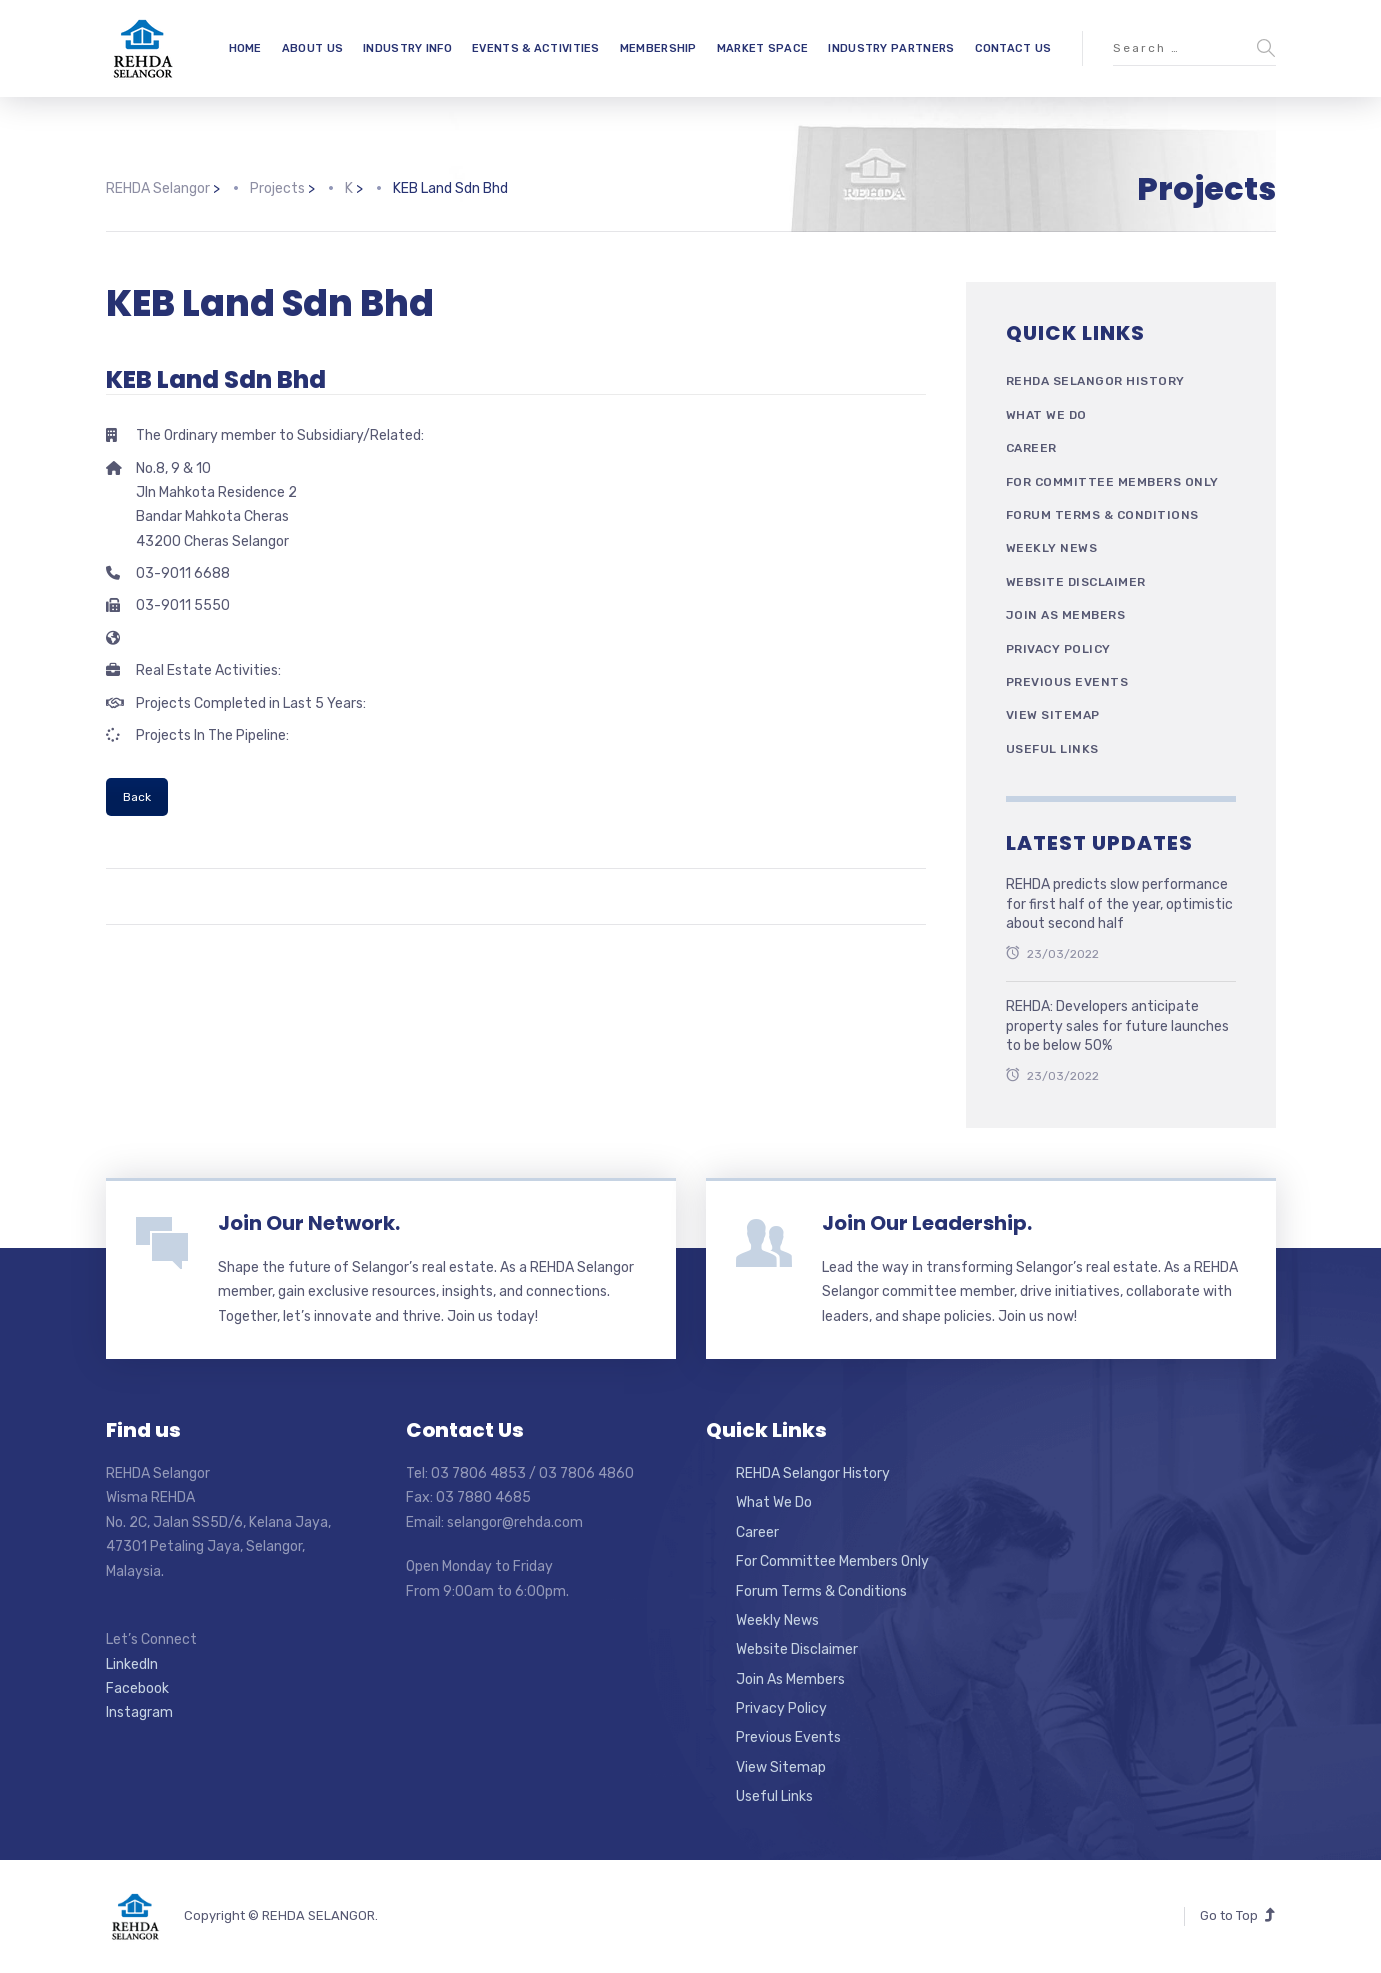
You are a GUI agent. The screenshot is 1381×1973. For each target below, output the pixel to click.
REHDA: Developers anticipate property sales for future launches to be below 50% (1117, 1026)
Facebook (137, 1688)
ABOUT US (312, 48)
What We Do (1046, 415)
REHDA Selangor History (1095, 381)
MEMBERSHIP (658, 48)
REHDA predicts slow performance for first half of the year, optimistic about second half (1119, 904)
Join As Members (1066, 615)
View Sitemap (1053, 715)
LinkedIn (132, 1664)
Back (137, 797)
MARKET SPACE (763, 48)
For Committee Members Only (1112, 482)
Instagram (139, 1712)
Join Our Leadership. (927, 1223)
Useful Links (1052, 749)
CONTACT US (1013, 48)
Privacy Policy (1058, 649)
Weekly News (1052, 548)
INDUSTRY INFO (407, 48)
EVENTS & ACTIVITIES (536, 48)
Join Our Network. (309, 1223)
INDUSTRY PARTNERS (891, 48)
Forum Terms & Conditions (1102, 515)
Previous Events (1067, 682)
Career (1031, 448)
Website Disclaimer (1076, 582)
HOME (245, 48)
